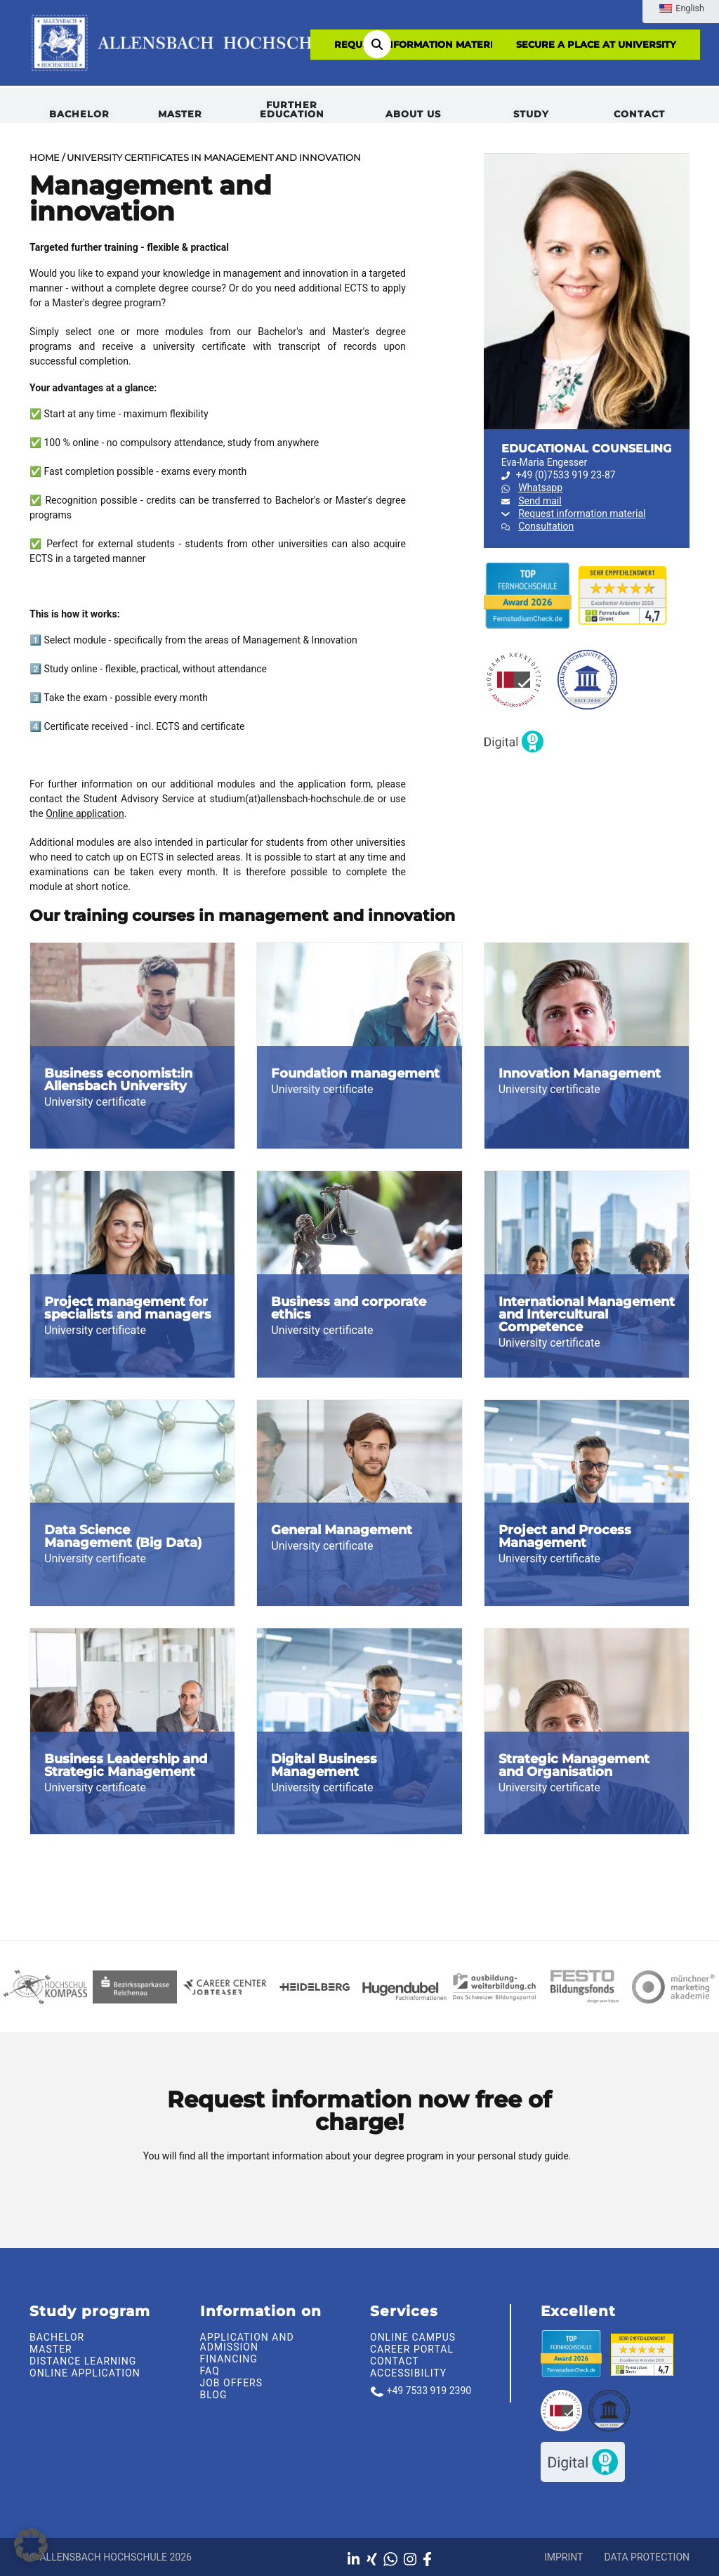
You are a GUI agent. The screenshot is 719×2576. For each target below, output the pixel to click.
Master (180, 113)
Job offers (231, 2383)
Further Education (292, 109)
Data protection (647, 2557)
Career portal (412, 2349)
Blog (213, 2395)
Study (531, 113)
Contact (639, 113)
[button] (31, 2545)
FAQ (210, 2371)
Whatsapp (540, 487)
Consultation (546, 526)
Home (44, 157)
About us (413, 113)
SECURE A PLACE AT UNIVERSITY (596, 44)
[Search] (377, 44)
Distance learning (82, 2361)
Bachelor (79, 113)
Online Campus (413, 2337)
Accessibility (408, 2373)
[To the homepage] (188, 42)
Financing (229, 2359)
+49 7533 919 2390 (428, 2390)
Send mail (540, 500)
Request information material (420, 44)
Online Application (84, 2373)
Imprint (563, 2557)
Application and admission (247, 2342)
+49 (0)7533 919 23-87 (558, 475)
